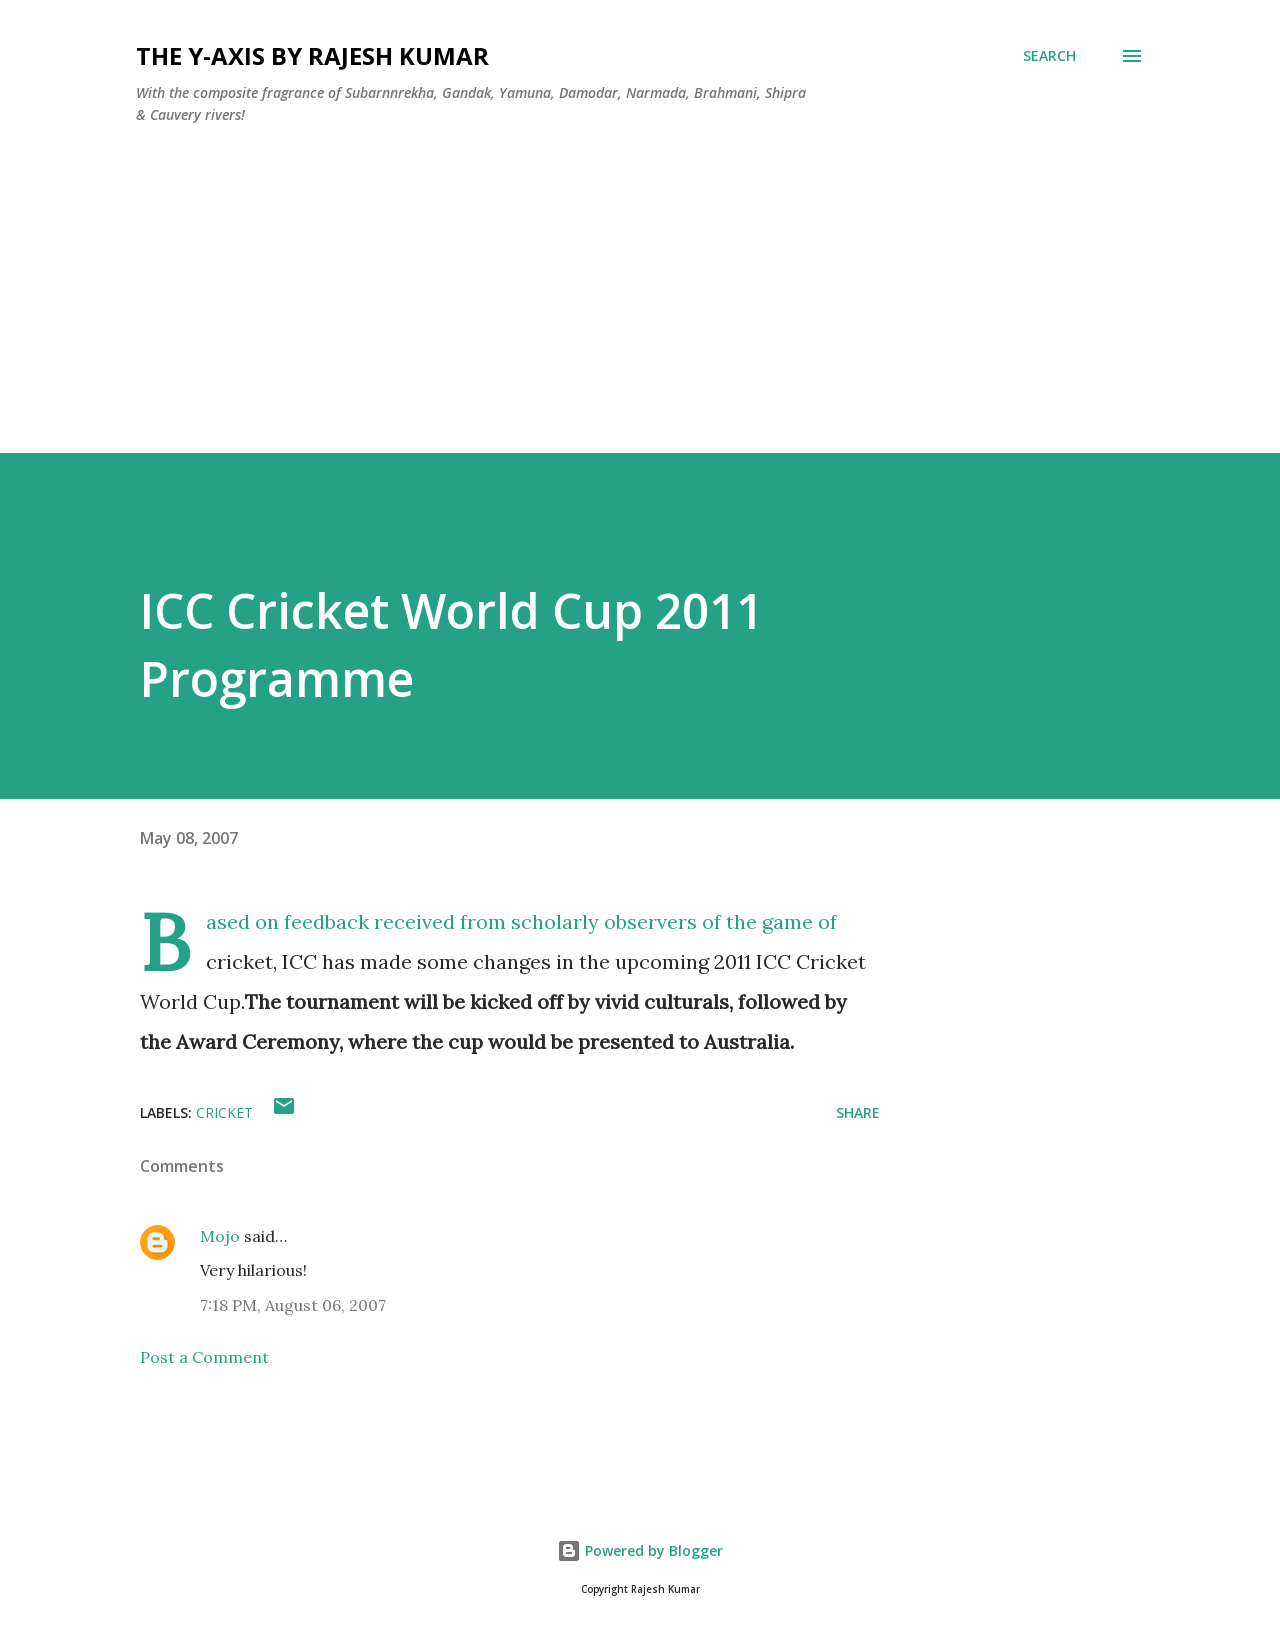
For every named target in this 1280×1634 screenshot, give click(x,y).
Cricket (224, 1112)
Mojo (220, 1236)
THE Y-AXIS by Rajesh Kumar (312, 55)
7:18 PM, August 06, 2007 (293, 1305)
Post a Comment (204, 1357)
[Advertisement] (600, 313)
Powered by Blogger (640, 1550)
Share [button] (858, 1112)
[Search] (1049, 56)
